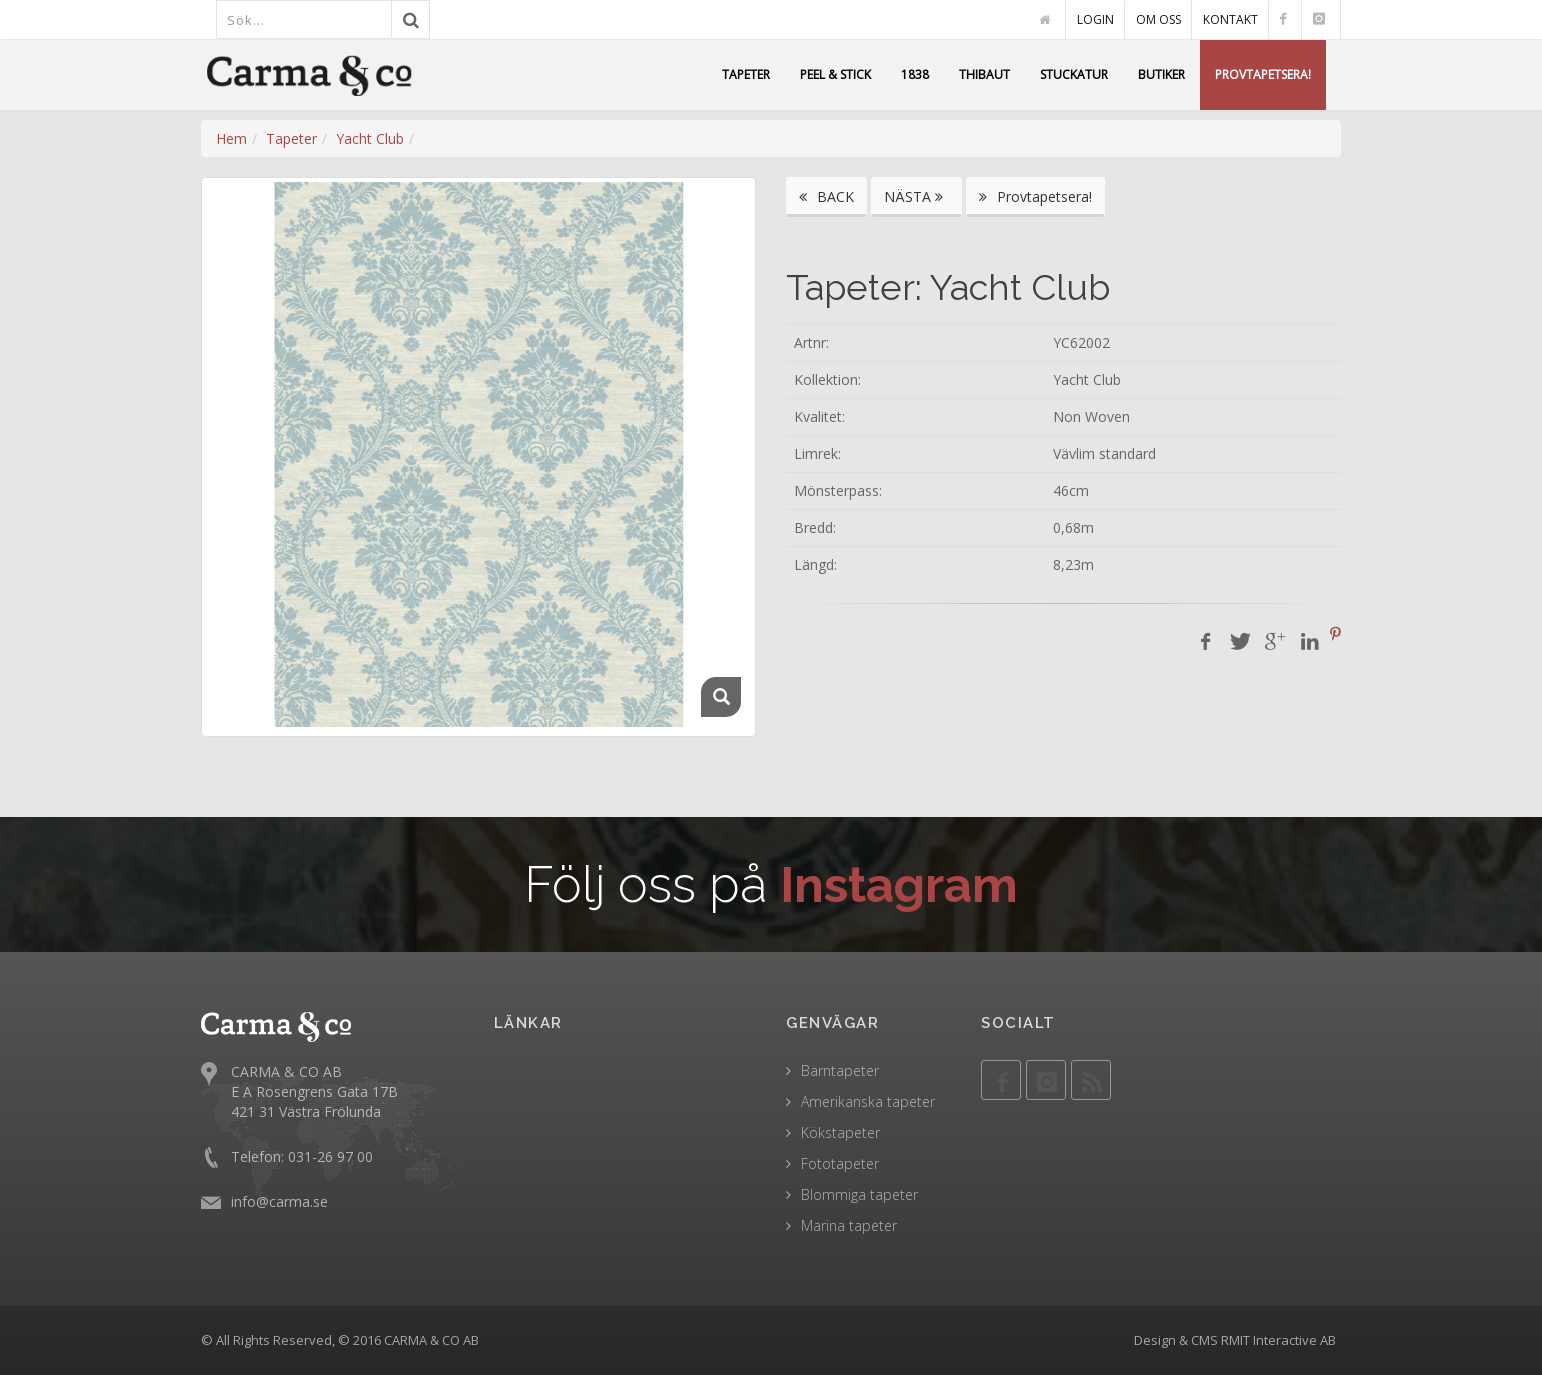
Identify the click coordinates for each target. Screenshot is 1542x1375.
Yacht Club (370, 138)
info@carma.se (279, 1201)
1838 (915, 74)
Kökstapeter (840, 1132)
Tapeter (291, 138)
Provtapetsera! (1035, 196)
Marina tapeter (849, 1225)
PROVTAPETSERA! (1263, 74)
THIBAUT (984, 74)
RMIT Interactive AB (1278, 1340)
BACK (826, 196)
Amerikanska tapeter (868, 1101)
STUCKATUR (1074, 74)
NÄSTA (916, 196)
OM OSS (1158, 19)
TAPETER (746, 74)
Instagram (899, 884)
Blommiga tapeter (859, 1194)
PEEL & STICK (835, 74)
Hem (231, 138)
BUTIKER (1161, 74)
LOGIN (1095, 19)
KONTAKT (1230, 19)
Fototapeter (840, 1163)
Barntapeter (840, 1070)
